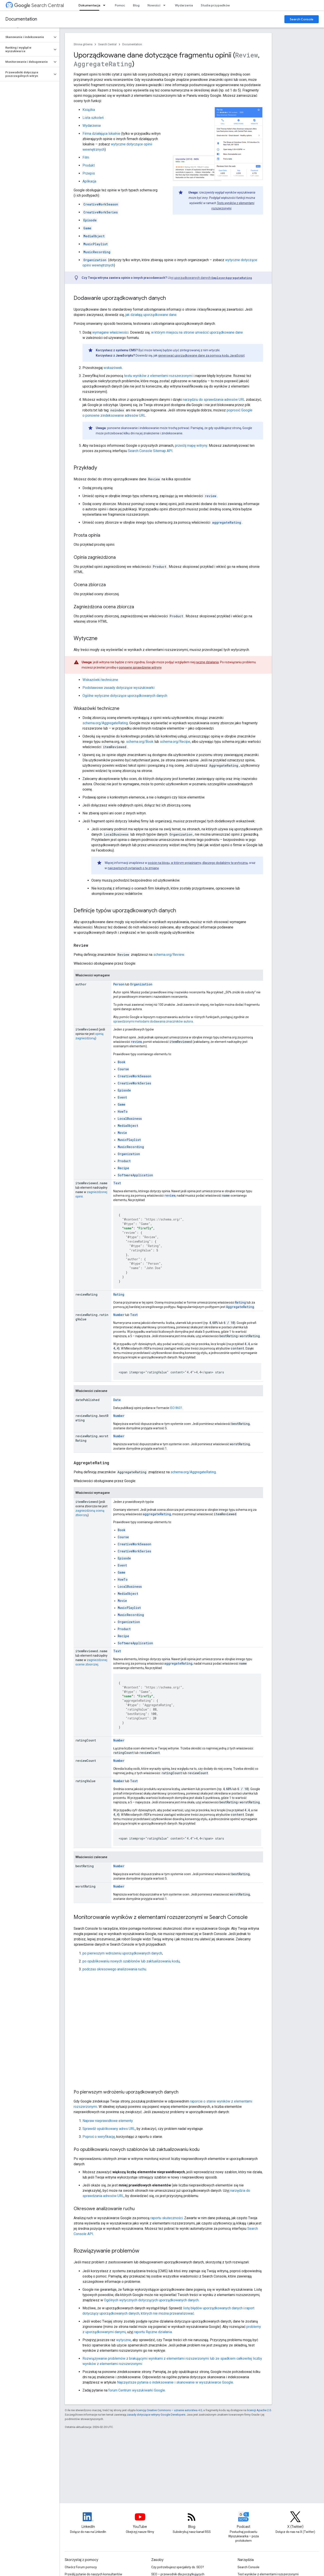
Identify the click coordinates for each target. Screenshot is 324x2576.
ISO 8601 (176, 1408)
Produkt (88, 165)
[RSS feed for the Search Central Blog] (192, 2520)
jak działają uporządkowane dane (150, 315)
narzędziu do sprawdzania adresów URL (214, 399)
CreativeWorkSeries (100, 212)
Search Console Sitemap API (150, 451)
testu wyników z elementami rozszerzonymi (158, 376)
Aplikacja (89, 181)
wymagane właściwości (110, 332)
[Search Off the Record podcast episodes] (243, 2520)
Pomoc (120, 5)
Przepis (88, 173)
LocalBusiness (130, 1118)
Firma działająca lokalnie (101, 133)
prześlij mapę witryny (191, 445)
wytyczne (123, 2340)
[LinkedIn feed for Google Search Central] (88, 2520)
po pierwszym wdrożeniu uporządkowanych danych (122, 1953)
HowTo (123, 1111)
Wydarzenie (91, 126)
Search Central (39, 5)
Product (124, 1161)
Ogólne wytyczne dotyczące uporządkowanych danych (124, 696)
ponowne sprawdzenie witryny (140, 667)
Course (123, 1069)
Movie (122, 1133)
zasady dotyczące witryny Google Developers (156, 2414)
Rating (118, 1294)
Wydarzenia (184, 5)
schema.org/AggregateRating (105, 723)
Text (117, 1183)
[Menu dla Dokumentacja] (105, 5)
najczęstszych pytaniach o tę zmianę (133, 868)
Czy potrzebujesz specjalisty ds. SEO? (177, 2567)
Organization (94, 260)
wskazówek (113, 368)
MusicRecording (96, 252)
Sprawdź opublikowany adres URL (108, 2129)
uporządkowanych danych (213, 277)
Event (122, 1097)
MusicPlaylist (95, 244)
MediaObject (94, 236)
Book (121, 1062)
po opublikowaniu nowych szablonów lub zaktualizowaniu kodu (131, 1961)
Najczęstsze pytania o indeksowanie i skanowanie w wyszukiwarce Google (175, 2382)
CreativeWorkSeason (100, 204)
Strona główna (83, 44)
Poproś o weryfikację (98, 2137)
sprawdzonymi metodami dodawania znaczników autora (153, 1021)
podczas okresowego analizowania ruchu (114, 1969)
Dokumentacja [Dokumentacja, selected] (89, 5)
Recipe (123, 1168)
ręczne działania (207, 662)
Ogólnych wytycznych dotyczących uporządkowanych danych (151, 2300)
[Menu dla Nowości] (165, 5)
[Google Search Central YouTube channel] (140, 2520)
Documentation (21, 19)
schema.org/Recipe (175, 742)
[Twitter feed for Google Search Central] (295, 2520)
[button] (26, 37)
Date (117, 1400)
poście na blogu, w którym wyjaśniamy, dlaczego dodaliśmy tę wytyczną (198, 863)
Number (119, 1315)
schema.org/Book (139, 742)
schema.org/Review (168, 954)
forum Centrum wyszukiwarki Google (136, 2390)
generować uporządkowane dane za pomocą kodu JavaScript (201, 355)
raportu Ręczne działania (153, 2332)
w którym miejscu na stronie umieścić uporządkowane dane (197, 332)
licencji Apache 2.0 (259, 2410)
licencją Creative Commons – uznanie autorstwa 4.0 (169, 2410)
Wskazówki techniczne (100, 680)
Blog (136, 5)
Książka (88, 110)
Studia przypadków (215, 5)
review (136, 1042)
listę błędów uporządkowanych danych (213, 2308)
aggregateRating (157, 1514)
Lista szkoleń (93, 118)
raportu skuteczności (166, 2218)
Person (119, 984)
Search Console (301, 19)
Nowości (154, 5)
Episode (90, 220)
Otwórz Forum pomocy (81, 2567)
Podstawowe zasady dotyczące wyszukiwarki (118, 688)
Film (85, 157)
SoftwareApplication (135, 1175)
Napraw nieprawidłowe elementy (107, 2121)
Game (87, 228)
